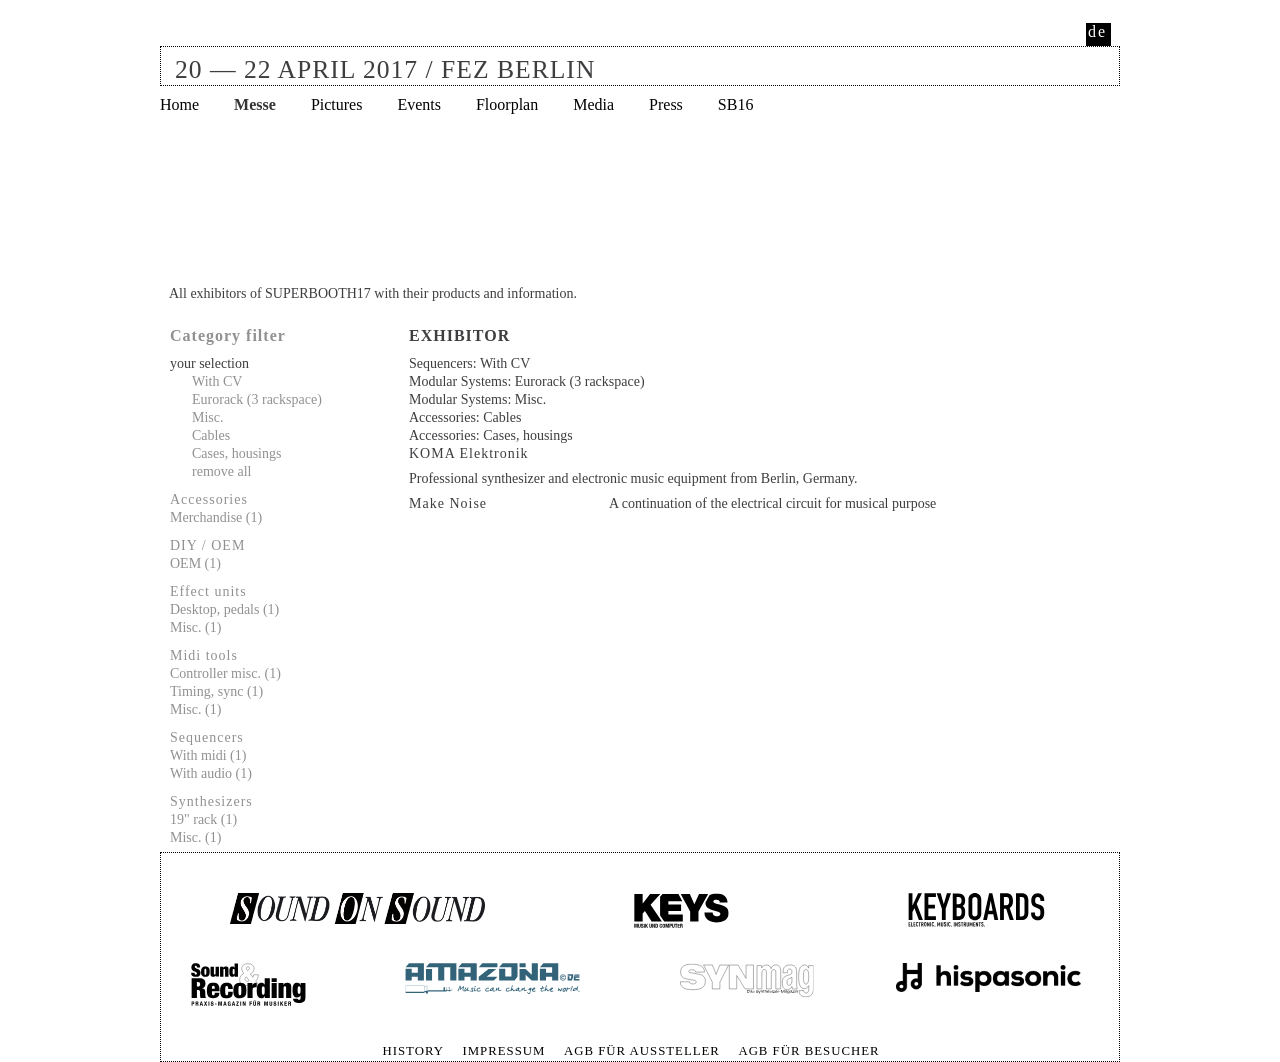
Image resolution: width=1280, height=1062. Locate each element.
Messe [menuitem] (255, 104)
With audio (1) (211, 773)
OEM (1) (195, 563)
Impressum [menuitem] (503, 1051)
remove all (221, 471)
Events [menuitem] (419, 104)
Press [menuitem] (666, 104)
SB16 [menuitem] (736, 104)
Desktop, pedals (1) (224, 609)
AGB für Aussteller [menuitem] (642, 1051)
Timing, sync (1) (216, 691)
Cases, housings (236, 453)
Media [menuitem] (593, 104)
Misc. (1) (195, 627)
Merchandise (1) (216, 517)
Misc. (208, 417)
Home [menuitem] (179, 104)
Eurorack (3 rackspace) (257, 399)
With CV (217, 381)
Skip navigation (161, 1041)
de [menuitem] (1097, 31)
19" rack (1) (203, 819)
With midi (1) (208, 755)
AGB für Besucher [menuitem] (808, 1051)
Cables (211, 435)
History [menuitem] (413, 1051)
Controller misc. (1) (225, 673)
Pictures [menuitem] (337, 104)
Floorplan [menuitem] (507, 104)
